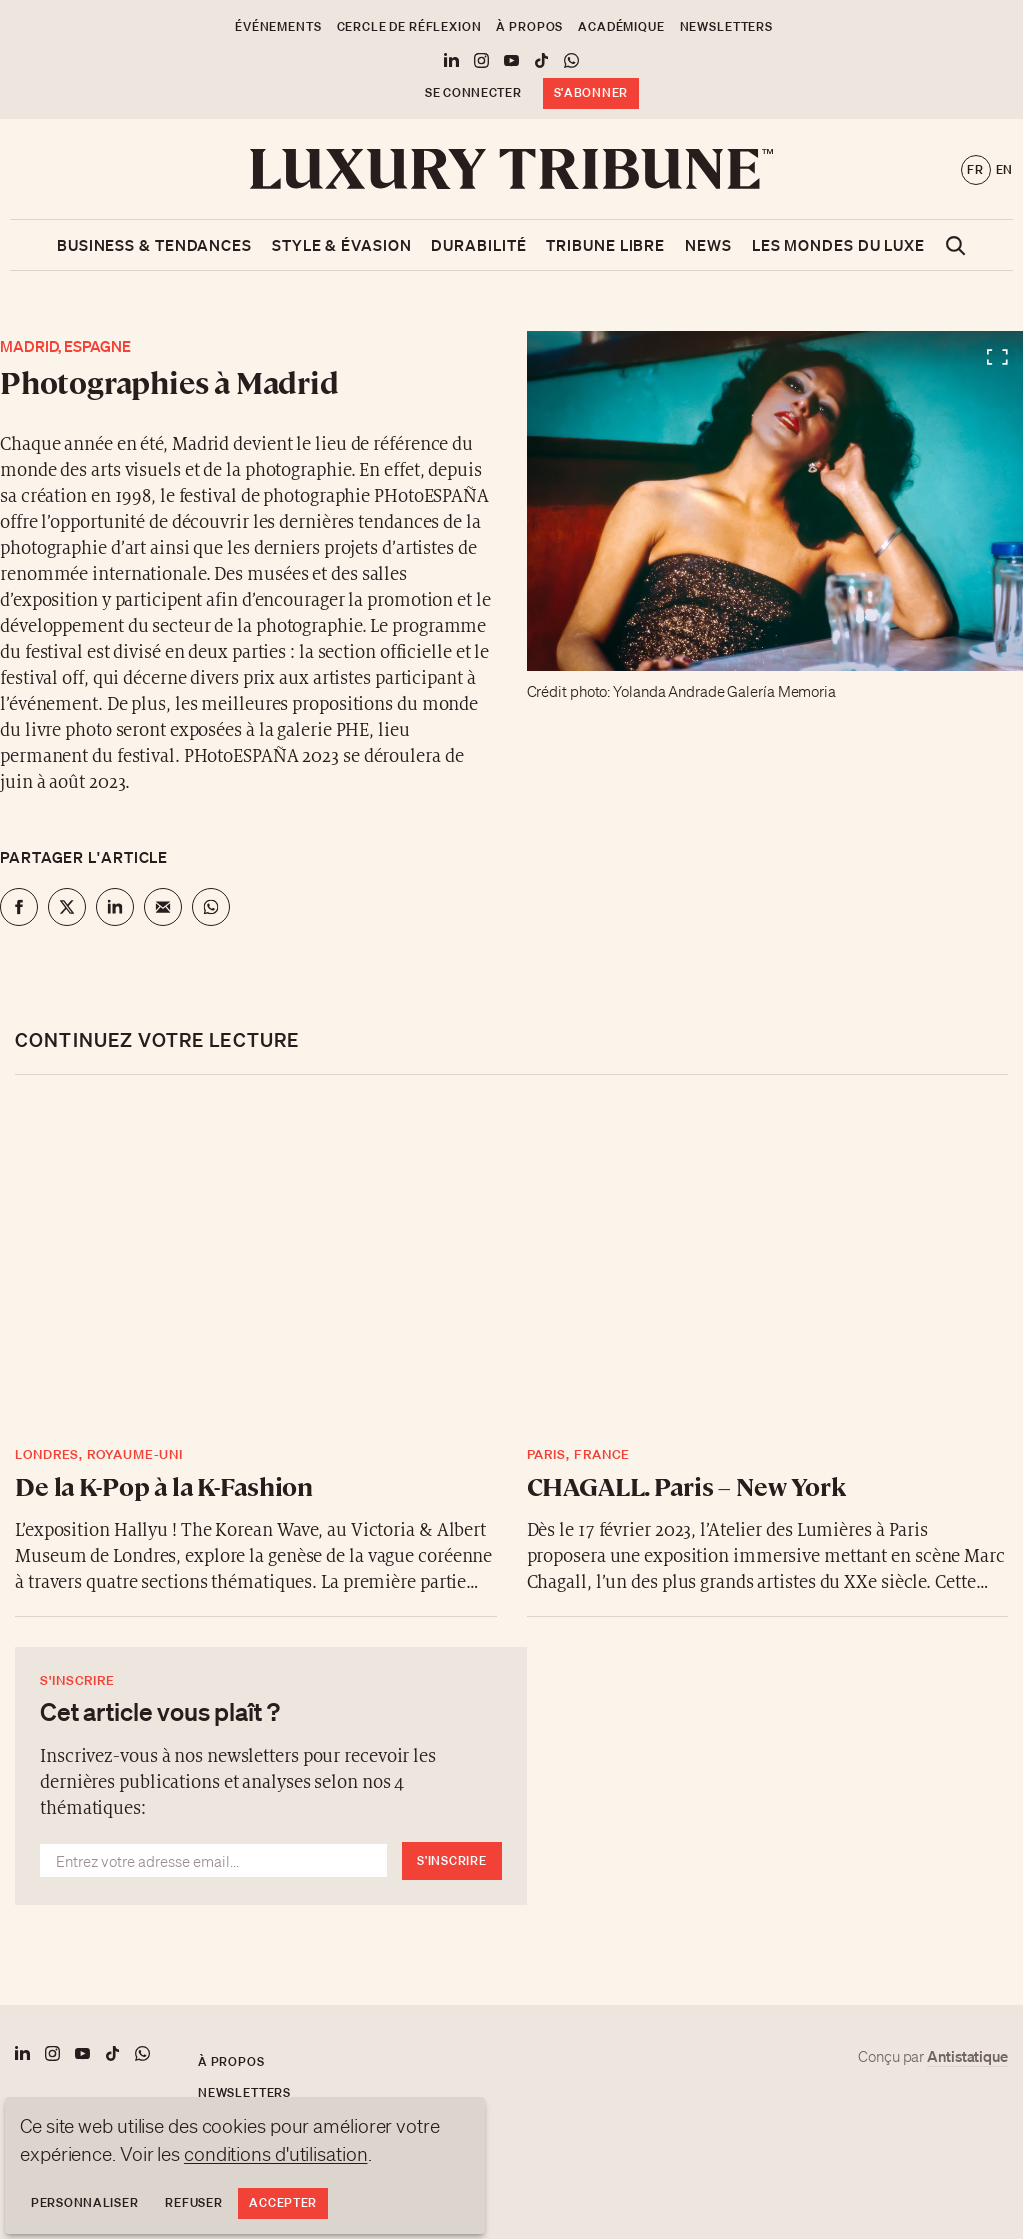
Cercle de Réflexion (409, 26)
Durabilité (478, 245)
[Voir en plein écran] (775, 501)
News (708, 245)
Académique (621, 26)
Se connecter (473, 92)
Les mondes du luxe (838, 245)
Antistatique (967, 2056)
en (1004, 169)
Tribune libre (605, 245)
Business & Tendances (154, 245)
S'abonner (591, 92)
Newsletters (726, 26)
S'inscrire (451, 1860)
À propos (529, 26)
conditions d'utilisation (276, 2154)
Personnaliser (84, 2202)
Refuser (193, 2202)
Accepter (283, 2202)
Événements (278, 26)
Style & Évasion (342, 245)
